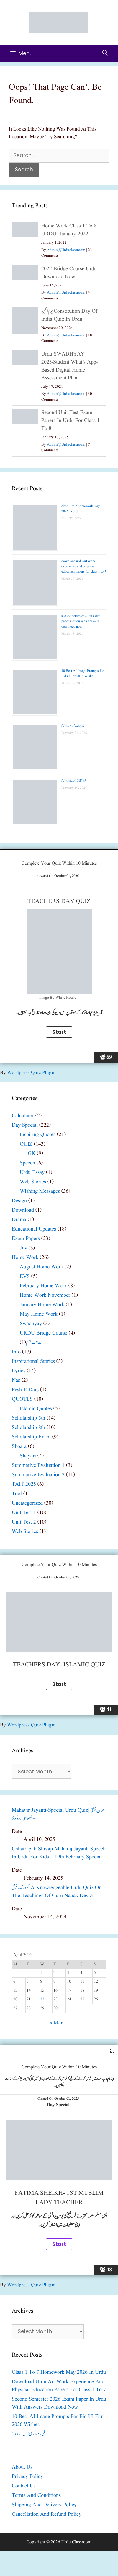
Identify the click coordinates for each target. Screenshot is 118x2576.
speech (27, 1163)
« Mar (56, 2023)
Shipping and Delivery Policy (44, 2505)
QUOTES (22, 1399)
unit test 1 (24, 1512)
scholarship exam (31, 1437)
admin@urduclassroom (66, 250)
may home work (39, 1314)
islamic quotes (36, 1408)
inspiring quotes (37, 1134)
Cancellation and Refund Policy (46, 2514)
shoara (19, 1446)
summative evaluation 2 (38, 1475)
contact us (24, 2486)
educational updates (34, 1229)
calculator (23, 1116)
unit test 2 (24, 1522)
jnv (23, 1248)
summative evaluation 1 (38, 1465)
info (16, 1352)
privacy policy (27, 2476)
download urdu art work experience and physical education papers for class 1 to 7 (83, 566)
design (19, 1201)
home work (25, 1257)
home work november (45, 1295)
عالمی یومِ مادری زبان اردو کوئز (73, 725)
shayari (28, 1456)
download (23, 1210)
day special (25, 1125)
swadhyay (31, 1323)
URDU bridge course (43, 1333)
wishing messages (40, 1191)
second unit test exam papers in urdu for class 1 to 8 (70, 420)
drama (19, 1219)
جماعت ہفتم (33, 1342)
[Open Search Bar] (105, 53)
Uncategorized (27, 1503)
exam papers (26, 1238)
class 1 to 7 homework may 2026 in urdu (59, 2372)
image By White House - (59, 998)
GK (31, 1153)
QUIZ (26, 1144)
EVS (25, 1276)
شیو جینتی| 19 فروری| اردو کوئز (73, 780)
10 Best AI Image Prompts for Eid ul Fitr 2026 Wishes (82, 673)
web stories (33, 1182)
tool (17, 1494)
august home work (41, 1267)
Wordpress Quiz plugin (31, 1072)
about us (22, 2467)
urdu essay (32, 1172)
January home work (42, 1305)
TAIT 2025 (24, 1484)
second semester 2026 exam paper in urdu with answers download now (80, 621)
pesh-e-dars (25, 1390)
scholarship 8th (28, 1427)
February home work (43, 1286)
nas (16, 1380)
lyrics (18, 1371)
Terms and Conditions (36, 2495)
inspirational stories (33, 1361)
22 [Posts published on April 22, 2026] (42, 1999)
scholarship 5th (28, 1418)
